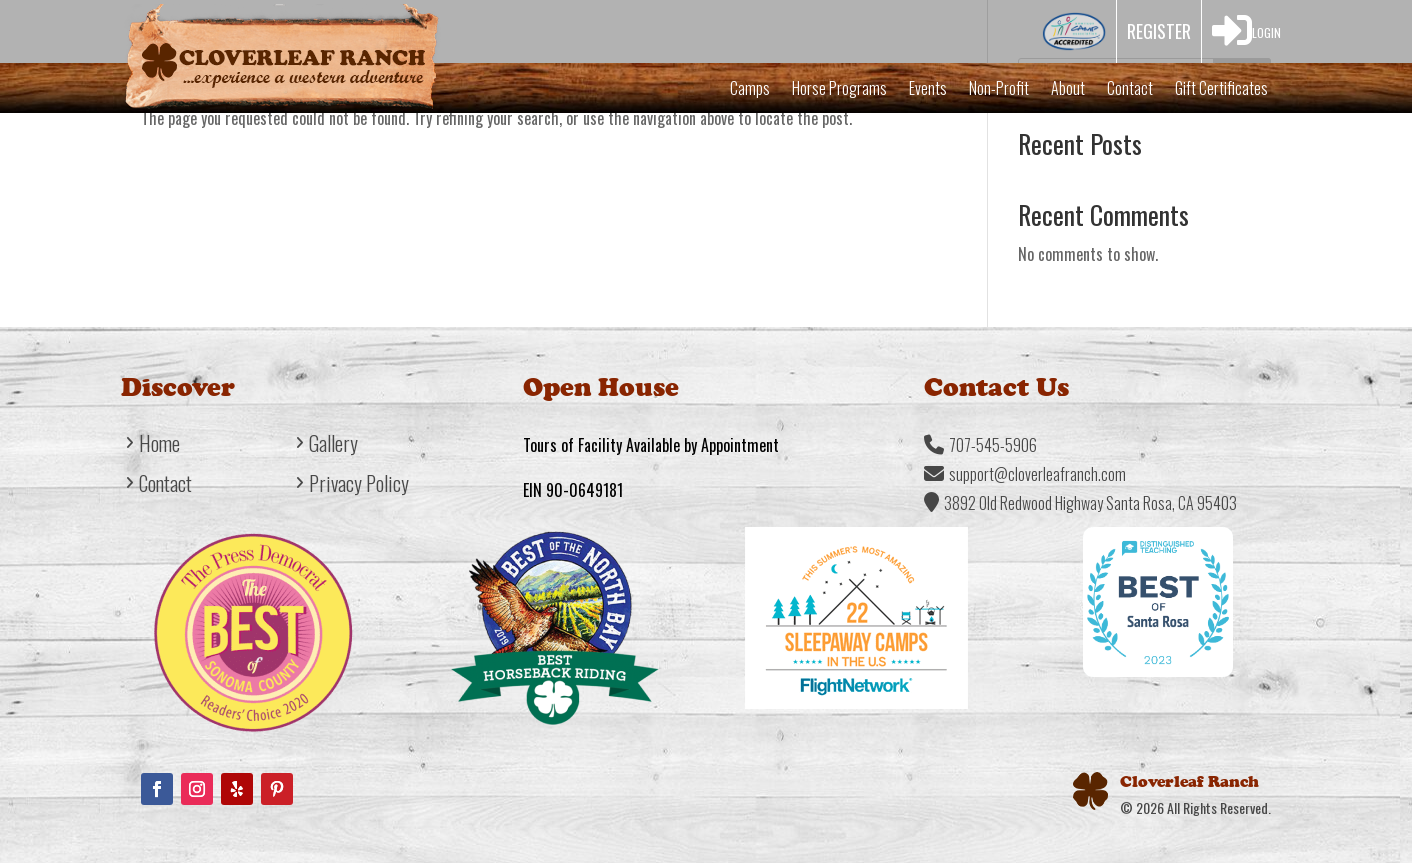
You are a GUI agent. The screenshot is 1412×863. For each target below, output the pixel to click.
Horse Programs (839, 90)
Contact (1130, 90)
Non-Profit (999, 90)
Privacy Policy (359, 487)
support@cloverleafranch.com (1037, 474)
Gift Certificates (1221, 90)
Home (159, 447)
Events (928, 90)
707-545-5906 (993, 445)
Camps (750, 90)
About (1068, 90)
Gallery (333, 447)
